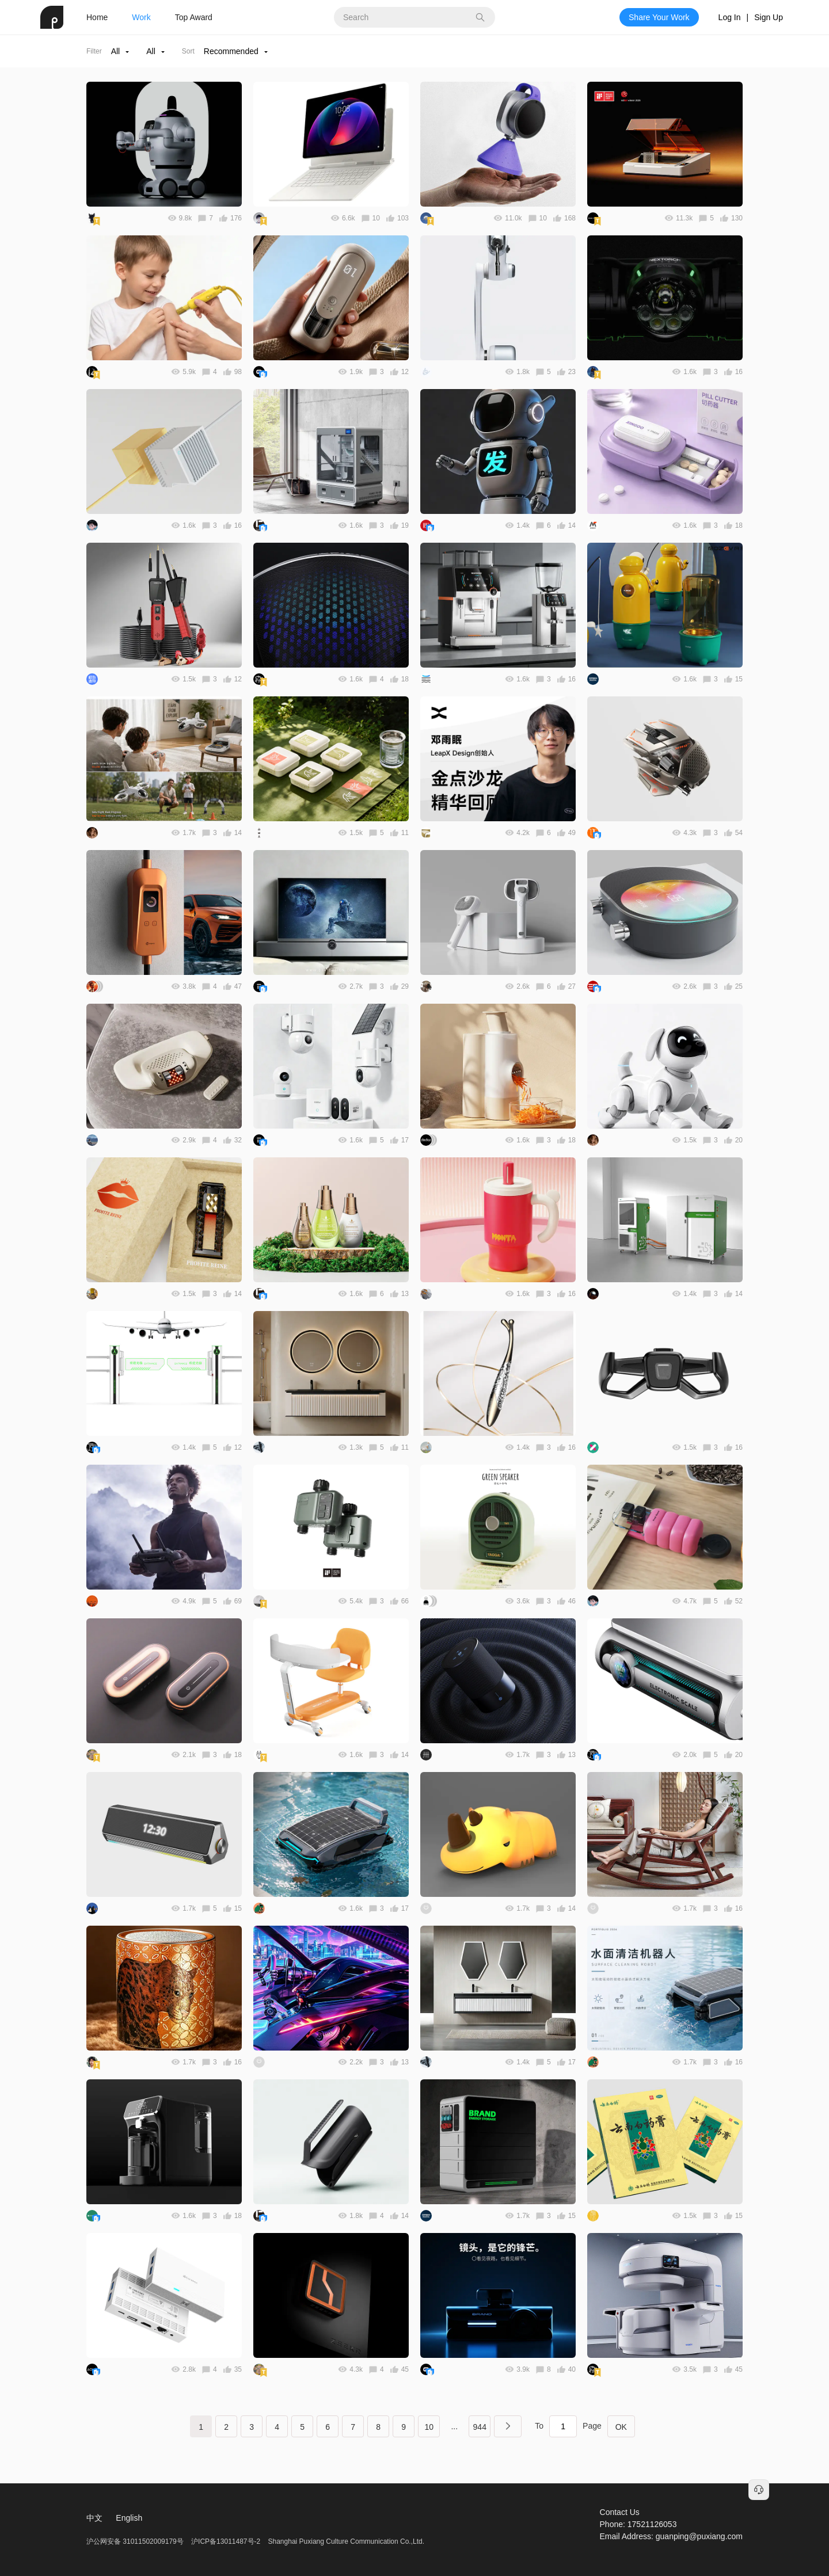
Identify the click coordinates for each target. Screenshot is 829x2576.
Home (97, 17)
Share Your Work (659, 17)
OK (621, 2427)
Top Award (193, 17)
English (129, 2517)
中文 (94, 2517)
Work (141, 17)
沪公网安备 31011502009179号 (135, 2541)
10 (428, 2427)
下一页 (508, 2426)
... (454, 2426)
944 (479, 2427)
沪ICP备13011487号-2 (225, 2541)
